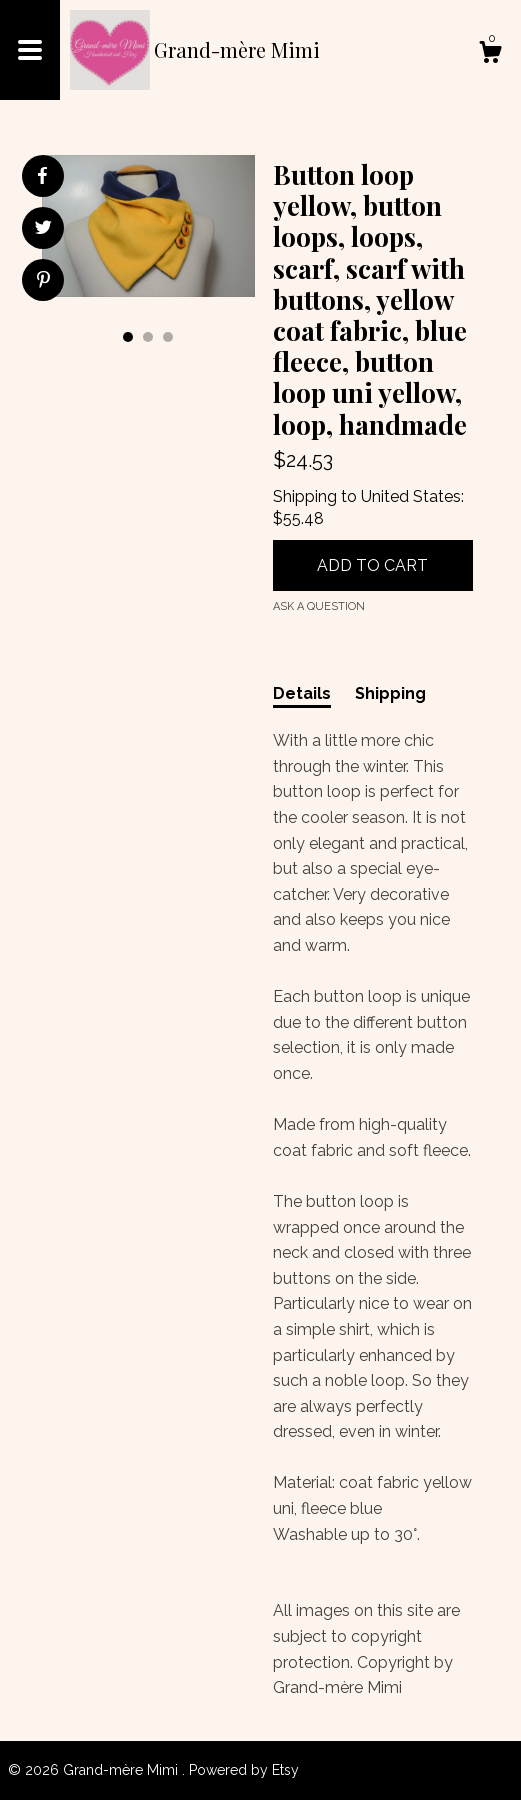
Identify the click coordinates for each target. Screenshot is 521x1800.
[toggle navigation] (30, 50)
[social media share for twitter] (43, 230)
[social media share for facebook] (42, 176)
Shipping (390, 693)
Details (302, 693)
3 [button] (168, 337)
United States (411, 496)
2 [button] (148, 337)
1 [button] (128, 337)
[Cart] (490, 55)
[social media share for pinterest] (43, 282)
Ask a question (319, 606)
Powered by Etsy (244, 1770)
